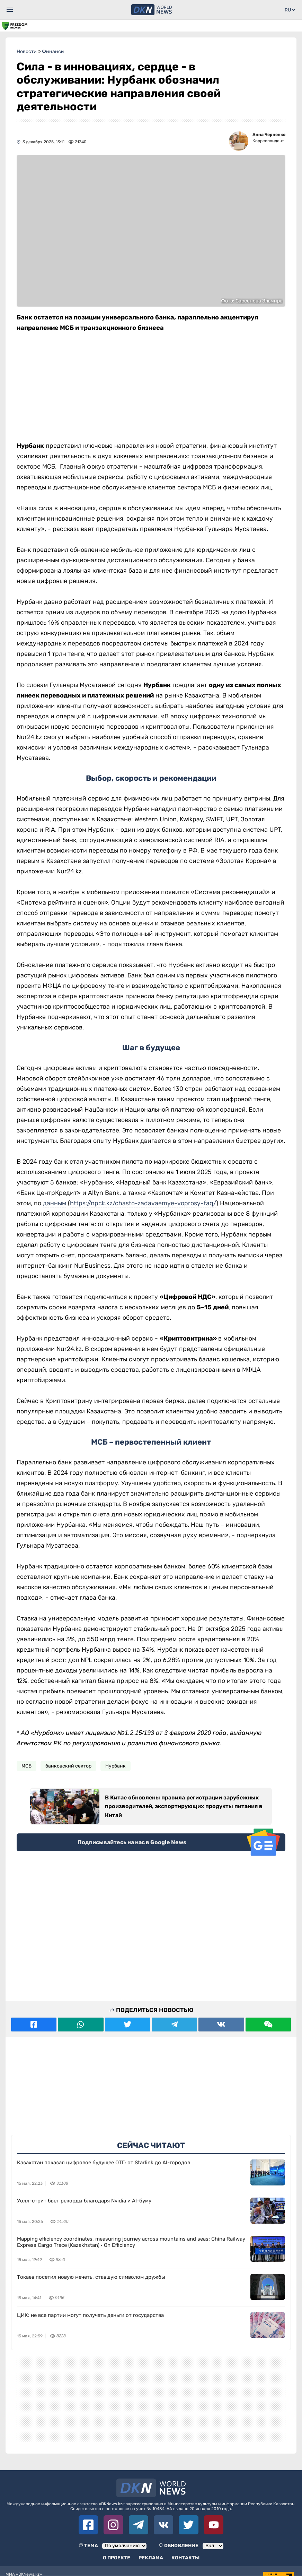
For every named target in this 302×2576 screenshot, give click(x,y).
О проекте (116, 2558)
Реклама (151, 2558)
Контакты (185, 2558)
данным (54, 1203)
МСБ (26, 1766)
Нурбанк (115, 1766)
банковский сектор (68, 1766)
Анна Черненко (268, 134)
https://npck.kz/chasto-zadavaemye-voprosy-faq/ (143, 1203)
